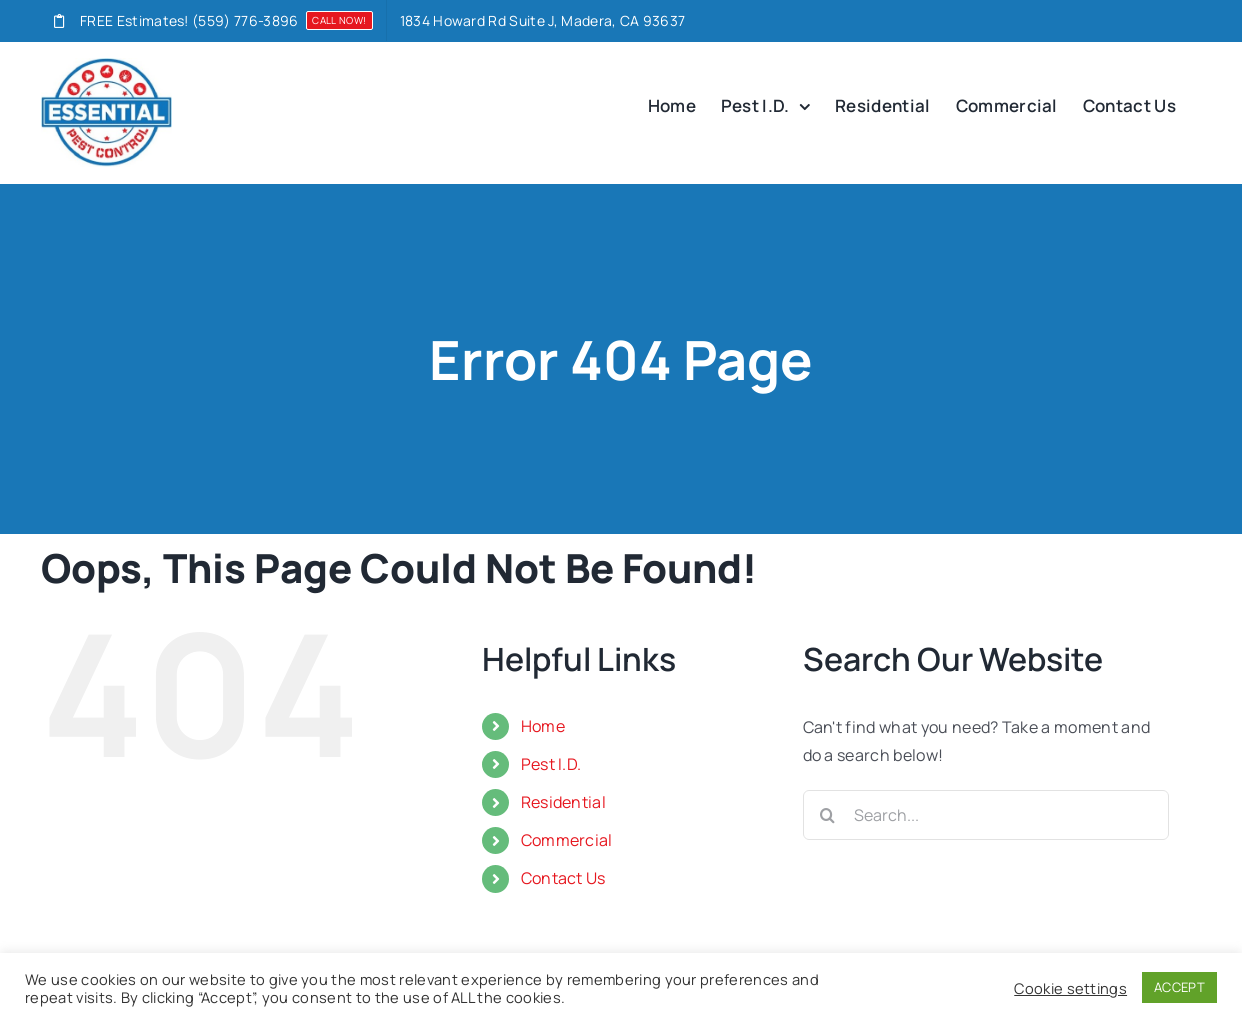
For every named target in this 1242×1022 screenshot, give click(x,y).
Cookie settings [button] (1070, 988)
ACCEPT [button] (1179, 987)
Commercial (567, 840)
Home (543, 726)
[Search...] (986, 815)
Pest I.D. (551, 764)
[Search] (828, 815)
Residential (564, 802)
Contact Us (563, 878)
